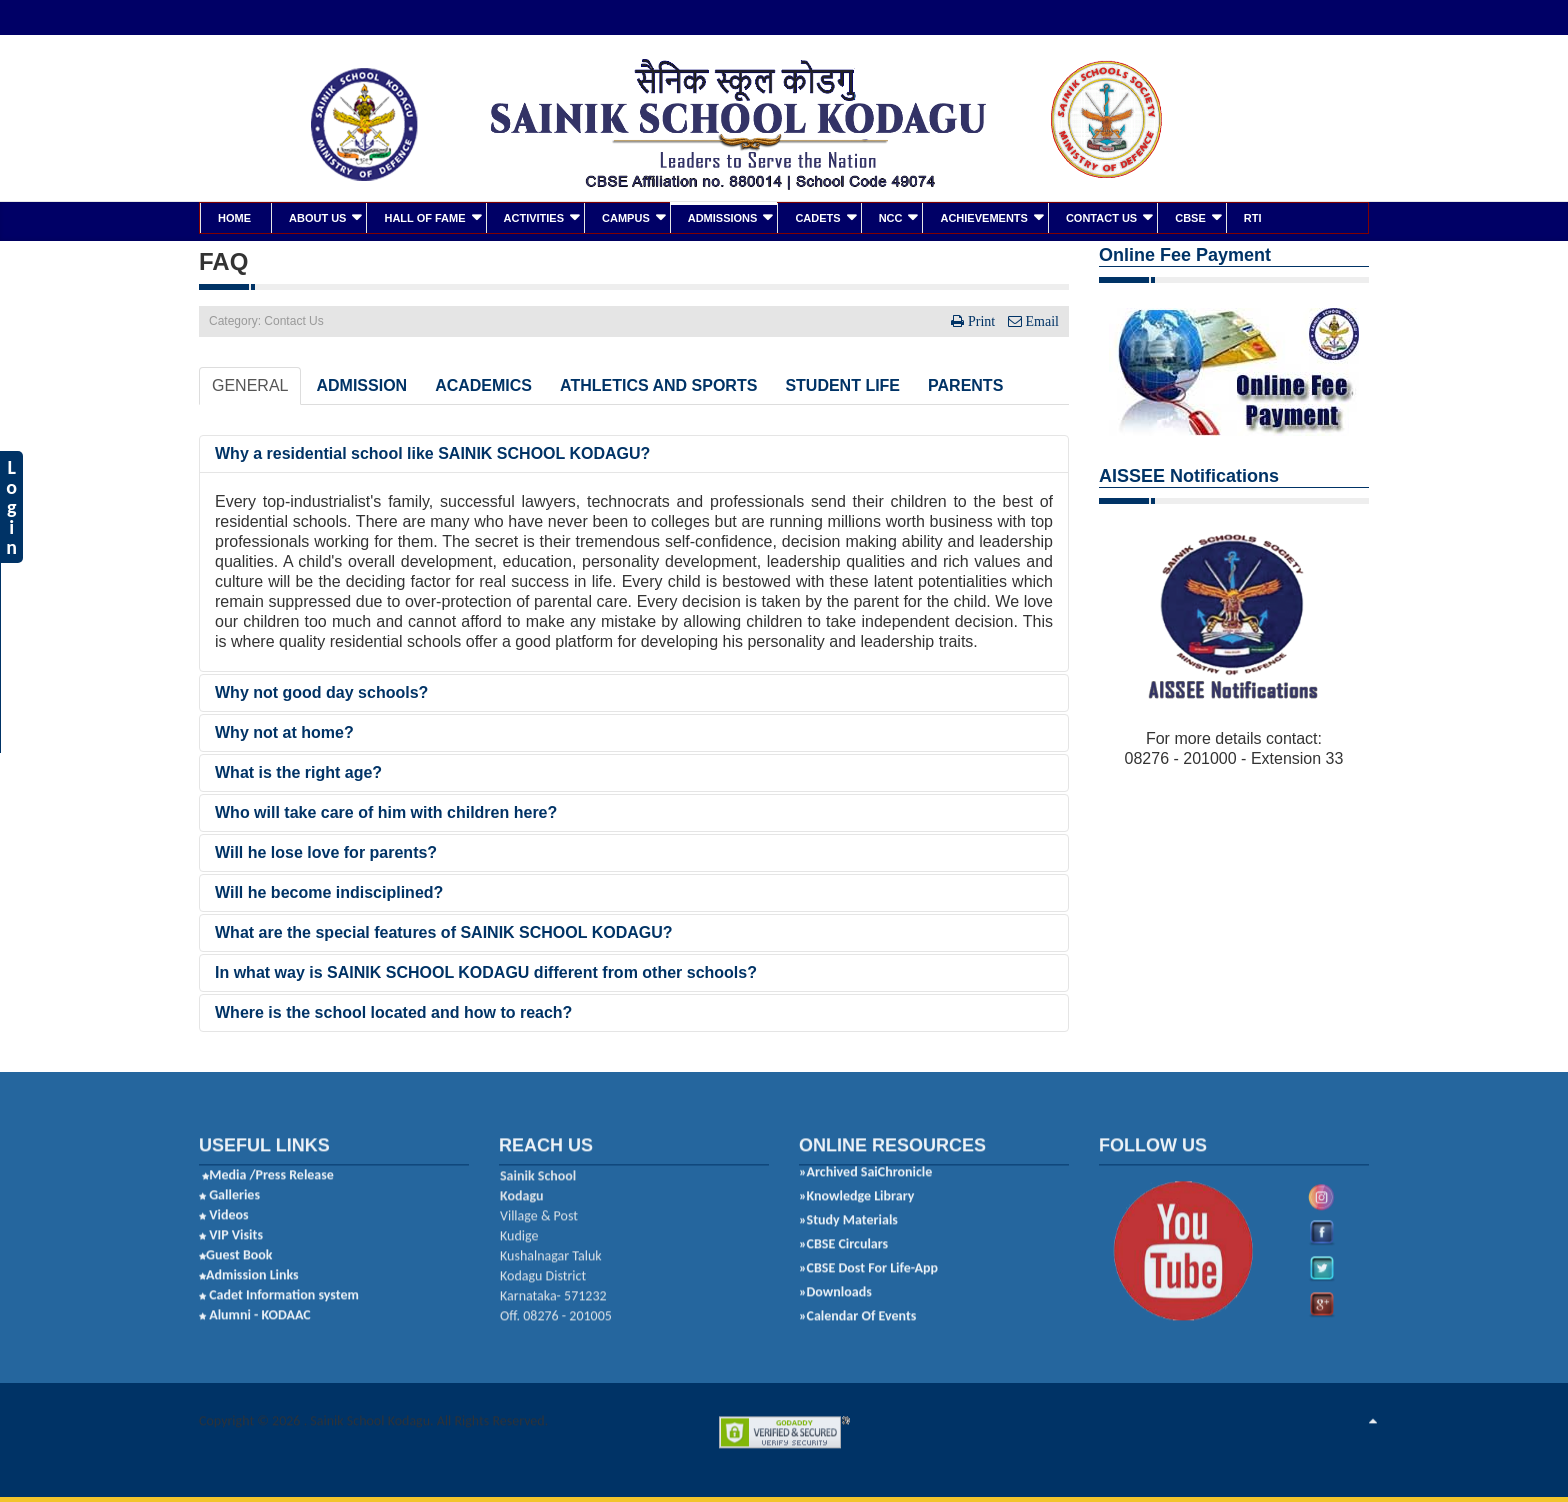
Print (981, 319)
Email (1040, 319)
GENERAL (250, 383)
